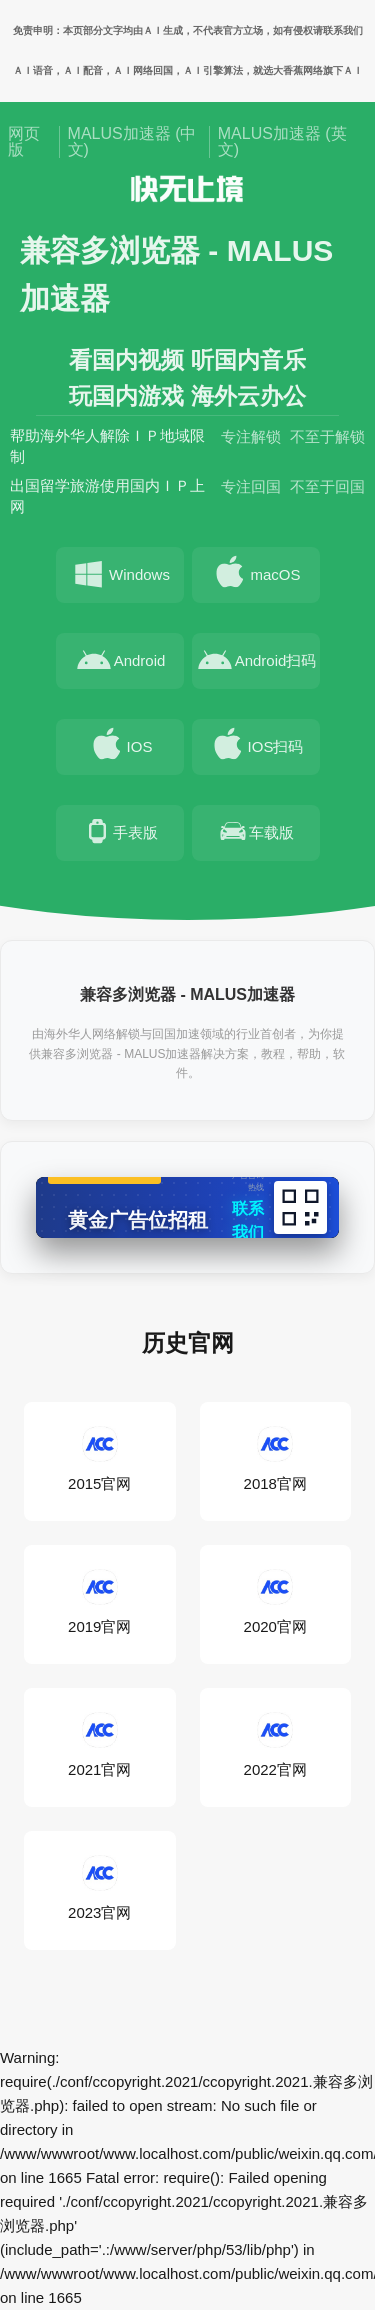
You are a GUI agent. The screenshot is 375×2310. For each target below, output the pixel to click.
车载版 (255, 836)
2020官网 (275, 1603)
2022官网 (275, 1746)
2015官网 (99, 1460)
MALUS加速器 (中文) (132, 142)
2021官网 (99, 1746)
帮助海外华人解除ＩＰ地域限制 (107, 450)
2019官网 (99, 1603)
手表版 (119, 836)
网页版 (24, 142)
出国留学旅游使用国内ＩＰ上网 (107, 500)
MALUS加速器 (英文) (282, 142)
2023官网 (99, 1889)
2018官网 (275, 1460)
